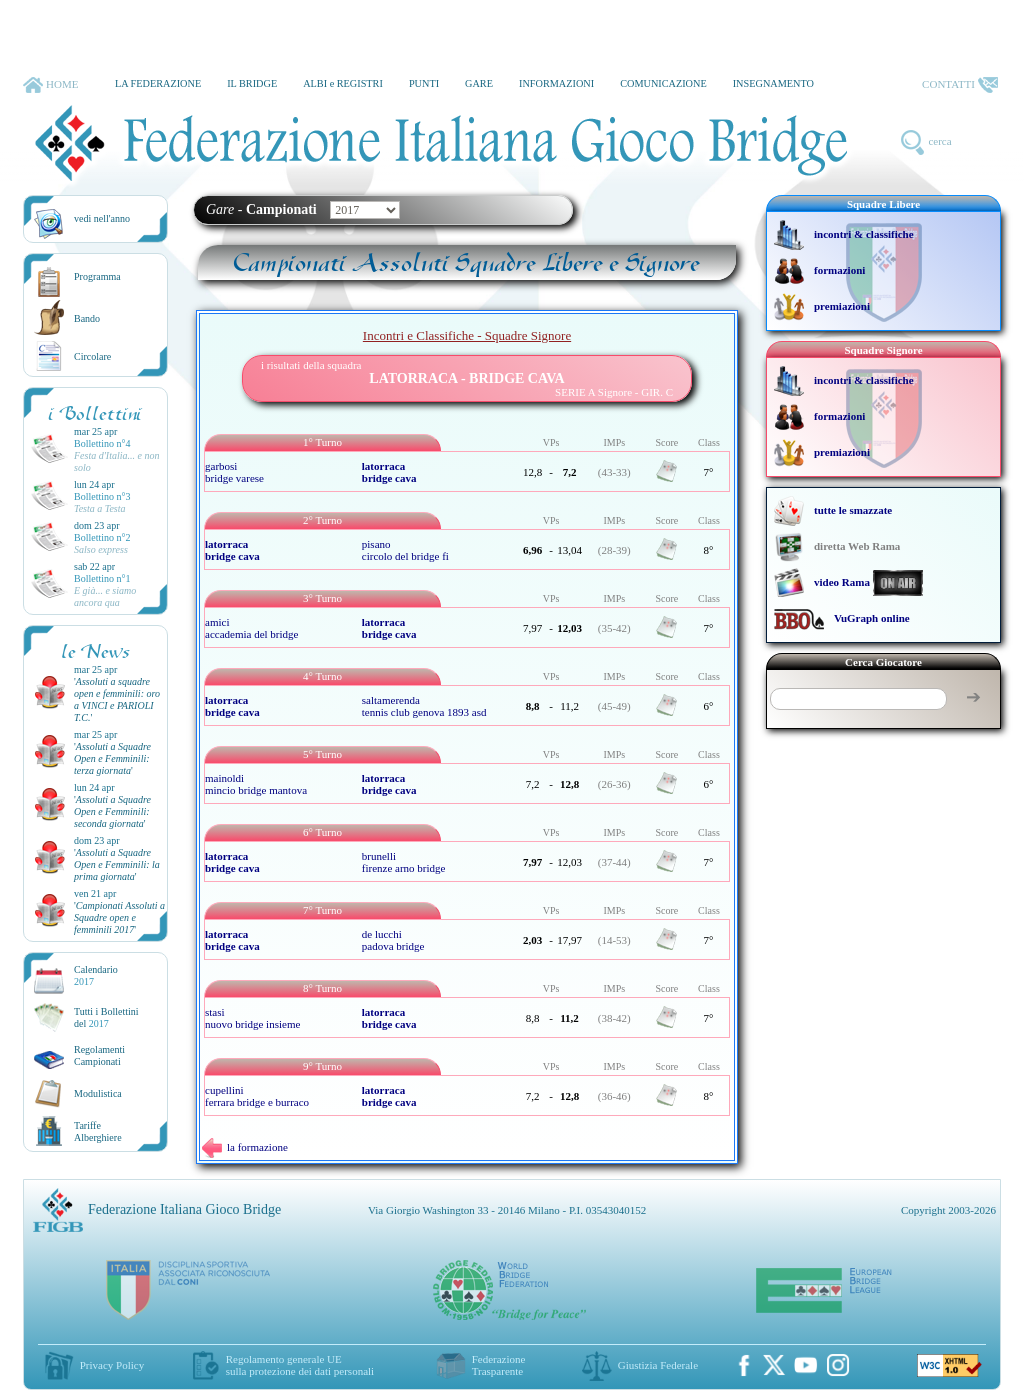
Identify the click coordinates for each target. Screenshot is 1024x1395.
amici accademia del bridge (251, 628)
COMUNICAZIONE (663, 83)
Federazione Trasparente (499, 1365)
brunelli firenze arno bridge (404, 862)
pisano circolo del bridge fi (405, 550)
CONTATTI (960, 85)
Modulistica (98, 1093)
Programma (97, 276)
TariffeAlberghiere (98, 1131)
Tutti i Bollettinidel (106, 1017)
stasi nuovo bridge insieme (252, 1018)
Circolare (92, 356)
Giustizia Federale (658, 1365)
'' (117, 699)
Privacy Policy (112, 1365)
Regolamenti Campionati (99, 1055)
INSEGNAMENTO (773, 83)
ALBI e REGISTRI (343, 83)
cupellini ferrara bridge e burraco (257, 1096)
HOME (50, 85)
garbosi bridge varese (234, 472)
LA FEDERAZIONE (158, 83)
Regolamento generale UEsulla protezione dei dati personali (300, 1365)
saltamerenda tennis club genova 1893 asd (424, 706)
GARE (479, 83)
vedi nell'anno (102, 218)
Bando (87, 318)
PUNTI (424, 83)
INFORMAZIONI (556, 83)
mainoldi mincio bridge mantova (256, 784)
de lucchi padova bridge (393, 940)
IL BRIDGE (252, 83)
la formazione (245, 1147)
